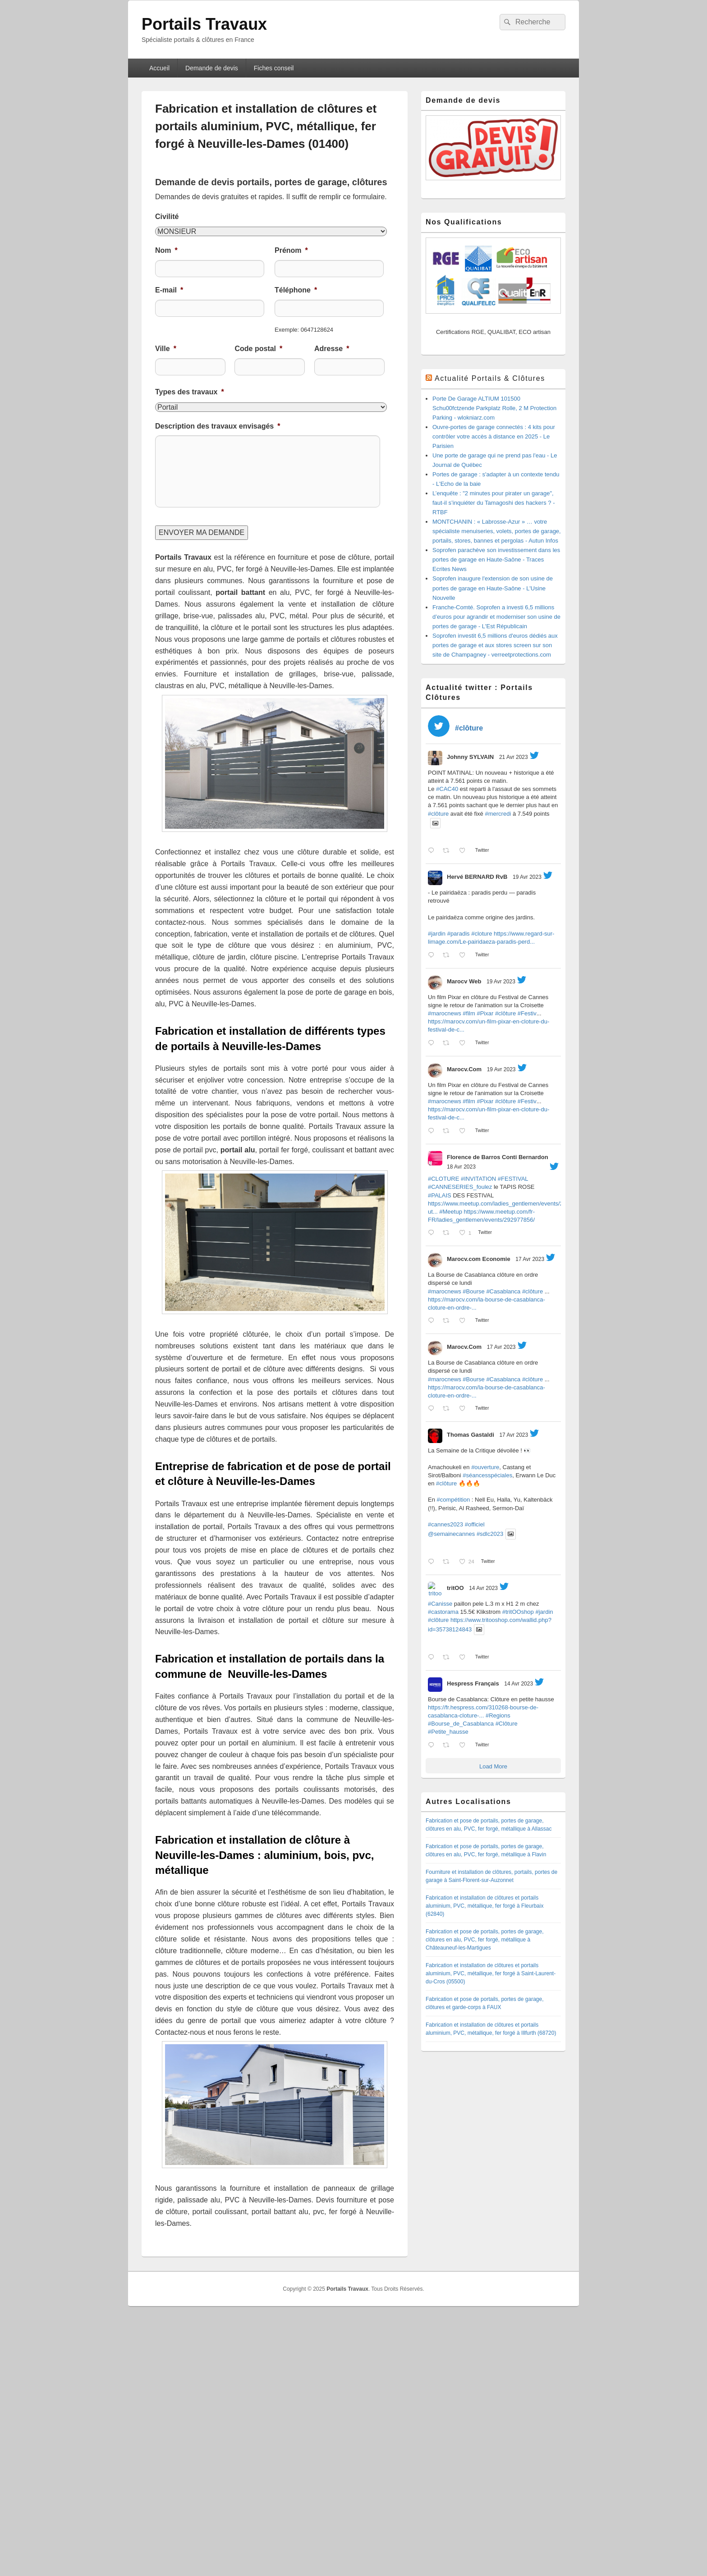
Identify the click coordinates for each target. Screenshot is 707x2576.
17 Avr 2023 (529, 1259)
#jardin (436, 933)
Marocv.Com (464, 1069)
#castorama (443, 1611)
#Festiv (527, 1013)
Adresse (331, 348)
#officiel (475, 1524)
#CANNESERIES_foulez (460, 1186)
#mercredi (498, 813)
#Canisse (440, 1603)
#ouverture (485, 1467)
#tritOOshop (518, 1611)
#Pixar (485, 1013)
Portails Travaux (204, 24)
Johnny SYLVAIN (470, 757)
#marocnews (444, 1013)
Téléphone (296, 290)
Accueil (159, 68)
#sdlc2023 (490, 1534)
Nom (166, 250)
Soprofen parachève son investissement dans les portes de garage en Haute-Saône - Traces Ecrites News (496, 559)
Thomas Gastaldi (470, 1434)
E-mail (169, 290)
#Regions (498, 1715)
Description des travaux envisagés (217, 426)
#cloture (481, 933)
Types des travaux (189, 392)
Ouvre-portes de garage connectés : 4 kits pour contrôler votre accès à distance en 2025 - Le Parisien (493, 436)
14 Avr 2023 (483, 1588)
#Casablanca (503, 1291)
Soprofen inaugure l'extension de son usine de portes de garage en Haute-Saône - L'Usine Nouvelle (492, 588)
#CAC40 (447, 789)
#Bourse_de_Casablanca (461, 1723)
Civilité (167, 216)
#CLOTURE (443, 1178)
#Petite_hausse (448, 1731)
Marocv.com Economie (478, 1259)
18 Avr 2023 (461, 1167)
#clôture (438, 813)
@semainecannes (451, 1534)
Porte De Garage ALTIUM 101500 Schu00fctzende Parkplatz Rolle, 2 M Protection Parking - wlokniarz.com (494, 408)
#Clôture (507, 1723)
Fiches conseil (274, 68)
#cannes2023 (445, 1524)
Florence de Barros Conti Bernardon (497, 1157)
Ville (165, 348)
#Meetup (450, 1211)
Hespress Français (473, 1683)
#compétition (453, 1499)
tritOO (455, 1588)
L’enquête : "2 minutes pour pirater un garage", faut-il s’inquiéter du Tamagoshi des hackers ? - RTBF (493, 503)
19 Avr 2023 (527, 877)
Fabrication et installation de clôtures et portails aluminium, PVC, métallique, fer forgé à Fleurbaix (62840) (484, 1906)
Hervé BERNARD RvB (477, 876)
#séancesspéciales (487, 1475)
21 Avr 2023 (513, 757)
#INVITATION (478, 1178)
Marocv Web (464, 981)
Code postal (258, 348)
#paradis (458, 933)
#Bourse (473, 1291)
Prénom (291, 250)
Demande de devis (211, 68)
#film (469, 1013)
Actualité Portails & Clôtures (490, 378)
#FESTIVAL (513, 1178)
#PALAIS (439, 1195)
